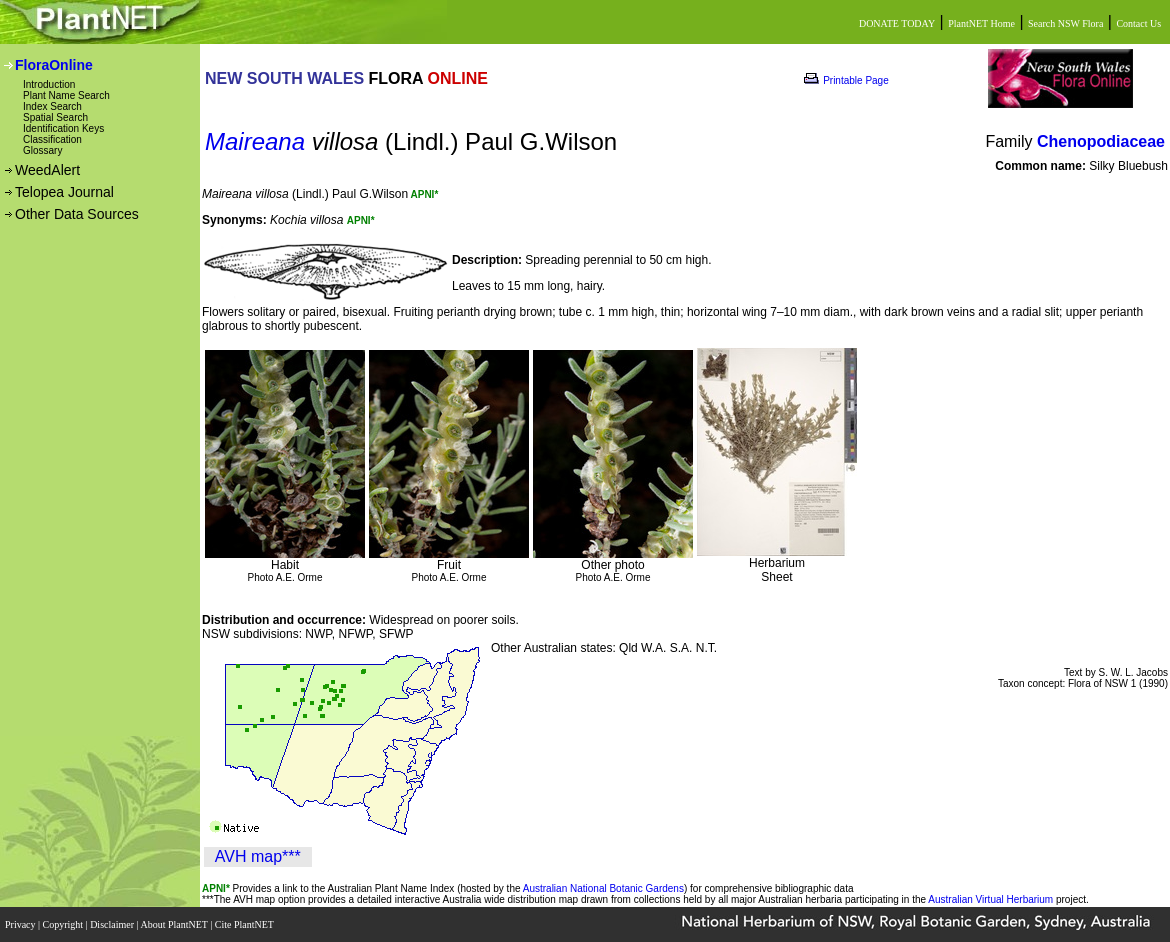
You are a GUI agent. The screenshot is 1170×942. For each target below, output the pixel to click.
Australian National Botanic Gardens (603, 888)
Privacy (21, 924)
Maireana (255, 141)
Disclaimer (113, 924)
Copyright (64, 924)
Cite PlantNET (245, 924)
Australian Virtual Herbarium (990, 899)
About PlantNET (175, 924)
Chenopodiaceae (1101, 141)
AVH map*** (258, 856)
